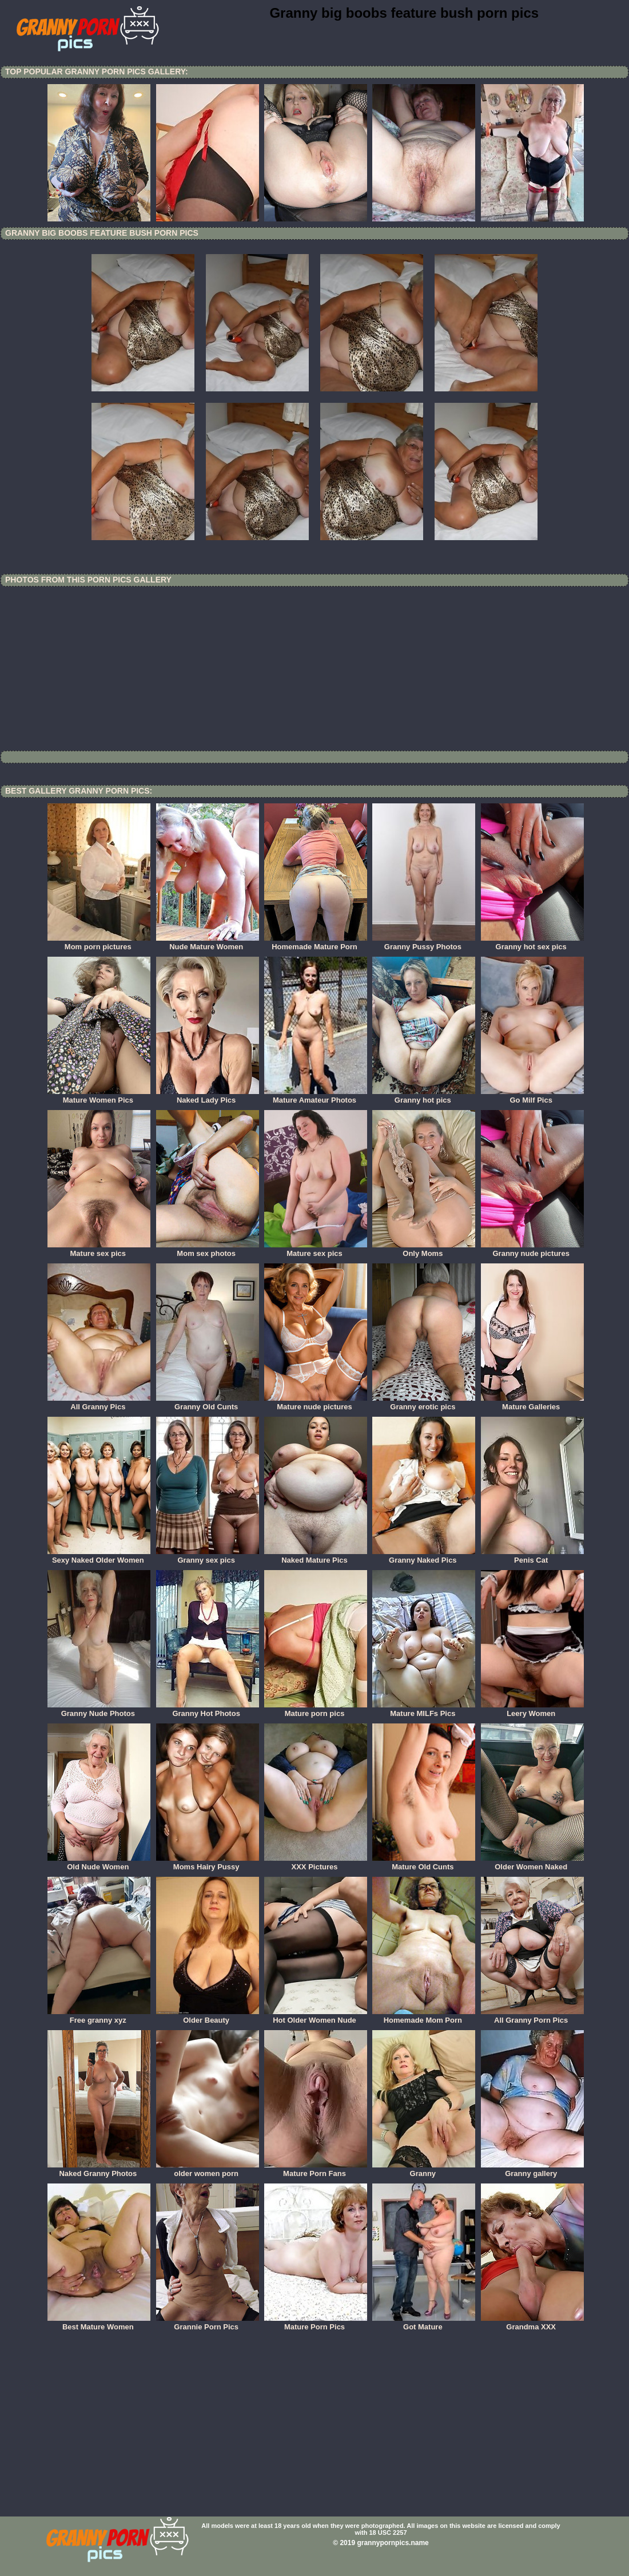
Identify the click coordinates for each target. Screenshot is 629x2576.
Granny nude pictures (532, 1250)
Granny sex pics (207, 1556)
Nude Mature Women (207, 943)
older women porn (207, 2170)
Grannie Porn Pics (207, 2323)
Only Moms (423, 1250)
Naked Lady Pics (207, 1096)
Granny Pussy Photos (423, 943)
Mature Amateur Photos (315, 1096)
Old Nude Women (98, 1863)
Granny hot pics (423, 1096)
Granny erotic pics (423, 1403)
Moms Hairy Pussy (207, 1863)
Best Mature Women (98, 2323)
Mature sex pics (98, 1250)
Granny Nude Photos (98, 1710)
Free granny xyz (98, 2016)
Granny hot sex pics (532, 943)
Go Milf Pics (532, 1096)
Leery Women (532, 1710)
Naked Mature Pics (315, 1556)
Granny (423, 2170)
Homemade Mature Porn (315, 943)
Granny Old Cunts (207, 1403)
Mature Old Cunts (423, 1863)
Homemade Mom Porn (423, 2016)
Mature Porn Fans (315, 2170)
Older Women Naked (532, 1863)
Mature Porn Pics (315, 2323)
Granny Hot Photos (207, 1710)
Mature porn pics (315, 1710)
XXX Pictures (315, 1863)
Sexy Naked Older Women (98, 1556)
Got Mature (423, 2323)
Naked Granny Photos (98, 2170)
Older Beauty (207, 2016)
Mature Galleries (532, 1403)
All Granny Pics (98, 1403)
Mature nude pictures (315, 1403)
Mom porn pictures (98, 943)
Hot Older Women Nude (315, 2016)
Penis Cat (532, 1556)
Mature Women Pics (98, 1096)
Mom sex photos (207, 1250)
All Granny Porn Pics (532, 2016)
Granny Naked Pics (423, 1556)
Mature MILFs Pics (423, 1710)
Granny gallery (532, 2170)
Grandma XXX (532, 2323)
